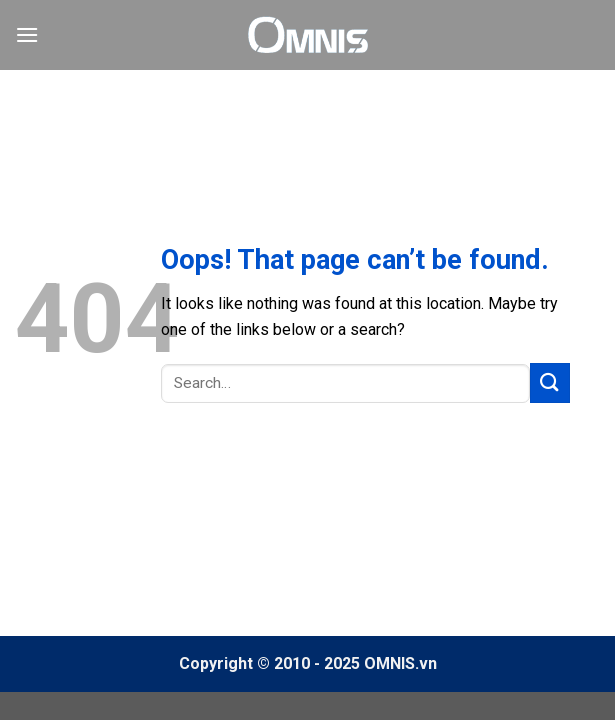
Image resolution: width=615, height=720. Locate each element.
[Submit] (550, 382)
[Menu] (27, 34)
